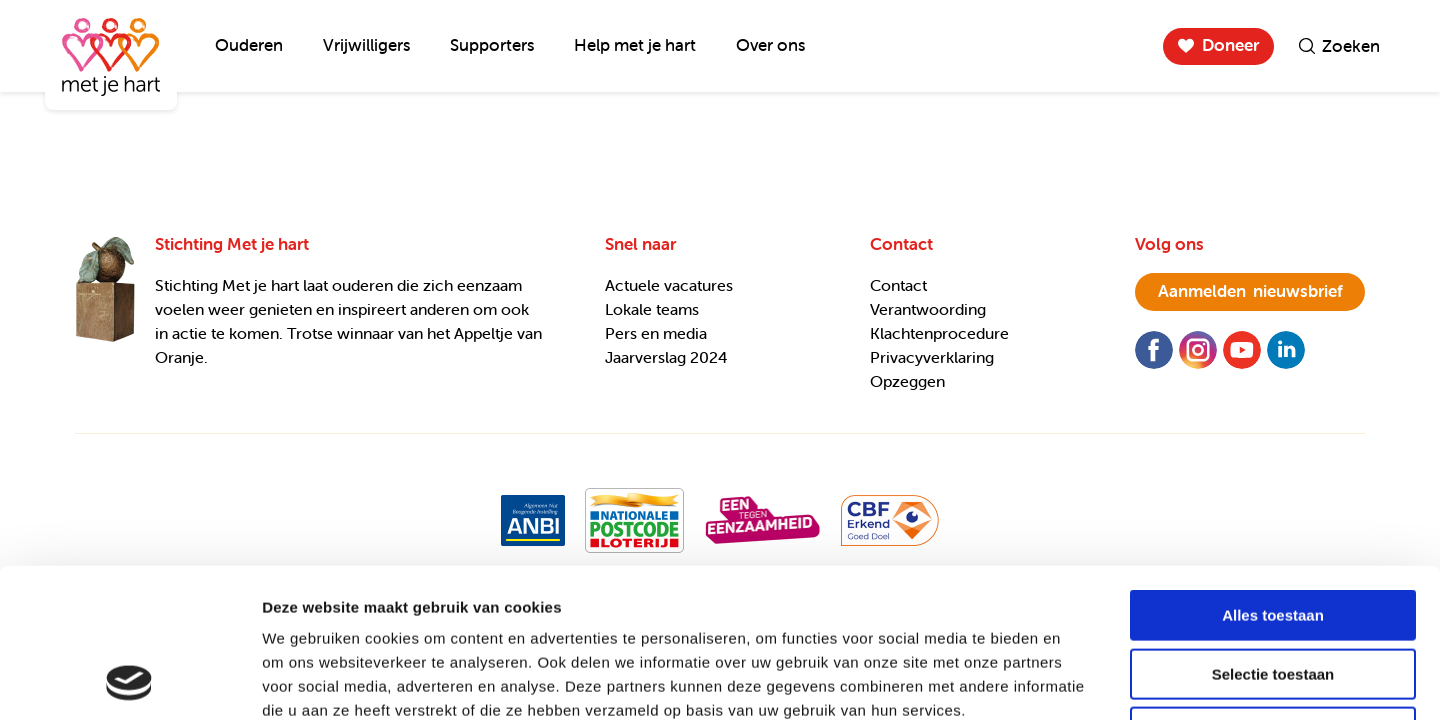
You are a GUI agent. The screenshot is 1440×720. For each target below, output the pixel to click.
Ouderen (249, 45)
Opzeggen (907, 381)
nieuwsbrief (1250, 291)
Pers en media (656, 333)
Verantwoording (928, 309)
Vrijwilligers (366, 45)
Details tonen (1080, 680)
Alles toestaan (1273, 475)
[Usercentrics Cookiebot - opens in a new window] (129, 681)
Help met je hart (635, 45)
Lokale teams (652, 309)
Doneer (1230, 45)
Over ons (770, 45)
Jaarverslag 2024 (666, 357)
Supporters (492, 45)
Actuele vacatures (669, 285)
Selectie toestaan (1273, 534)
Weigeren (1272, 592)
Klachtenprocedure (939, 333)
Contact (898, 285)
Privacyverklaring (932, 357)
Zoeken (1351, 46)
